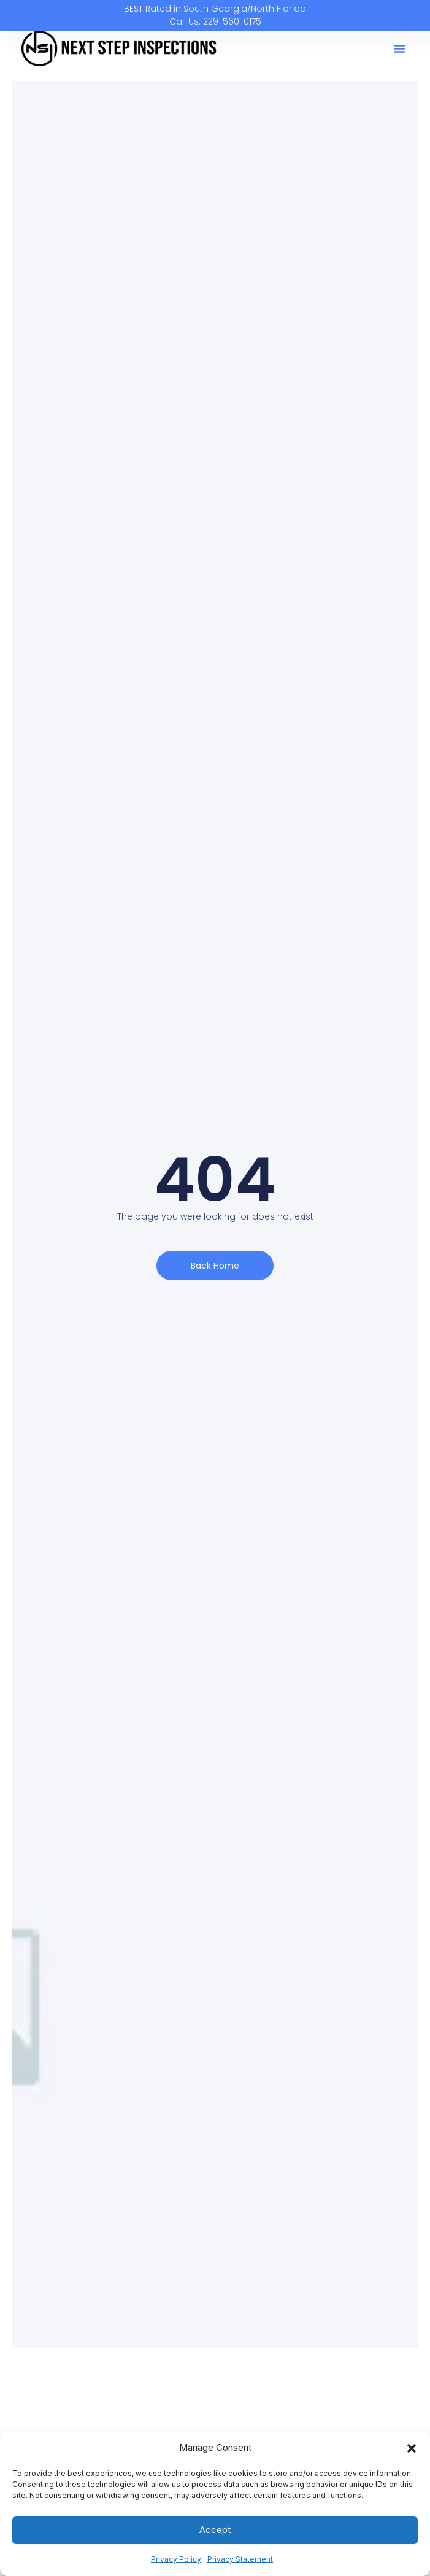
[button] (411, 2448)
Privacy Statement (240, 2559)
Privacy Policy (176, 2559)
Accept (215, 2529)
